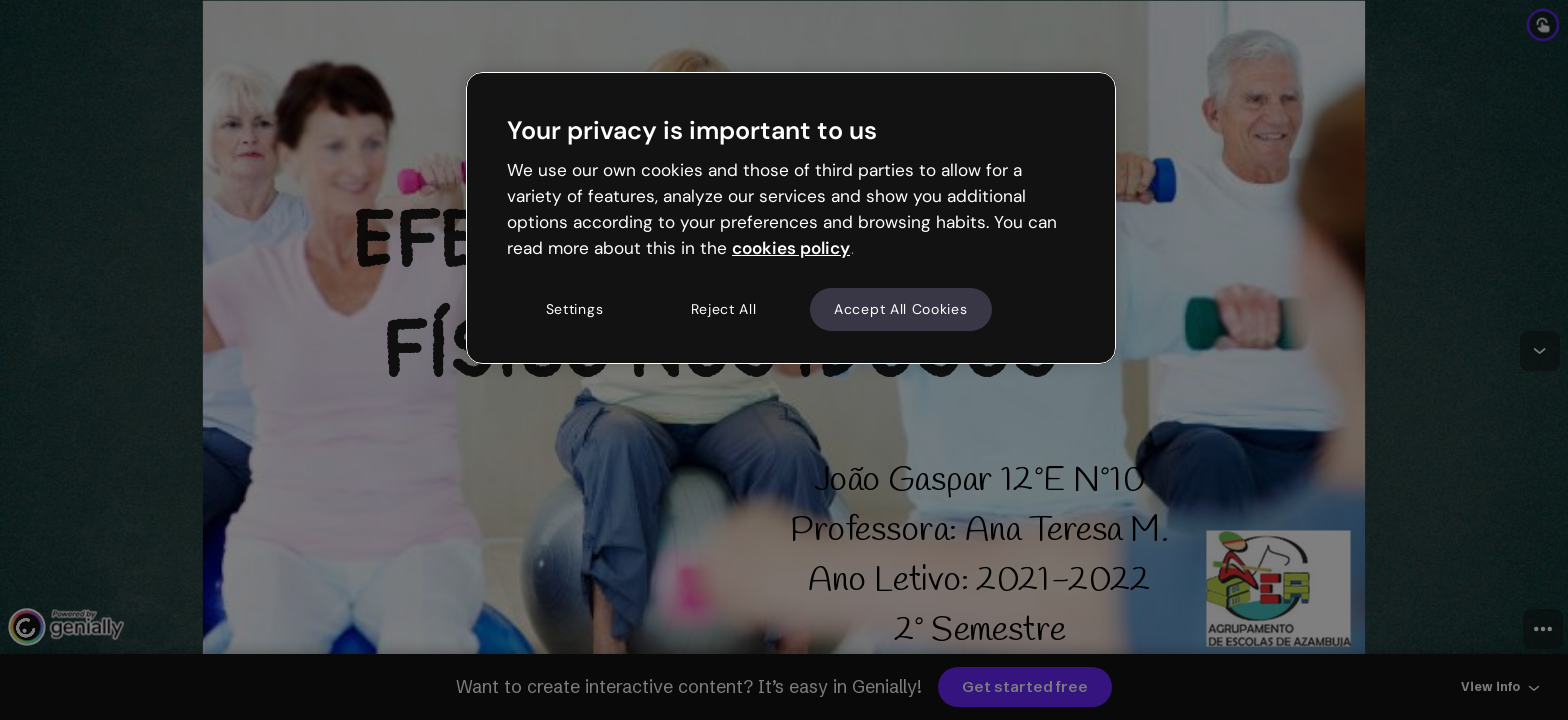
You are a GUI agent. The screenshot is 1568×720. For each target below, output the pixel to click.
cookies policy (791, 248)
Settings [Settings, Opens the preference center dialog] (575, 309)
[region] (791, 218)
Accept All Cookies (901, 309)
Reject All (724, 309)
